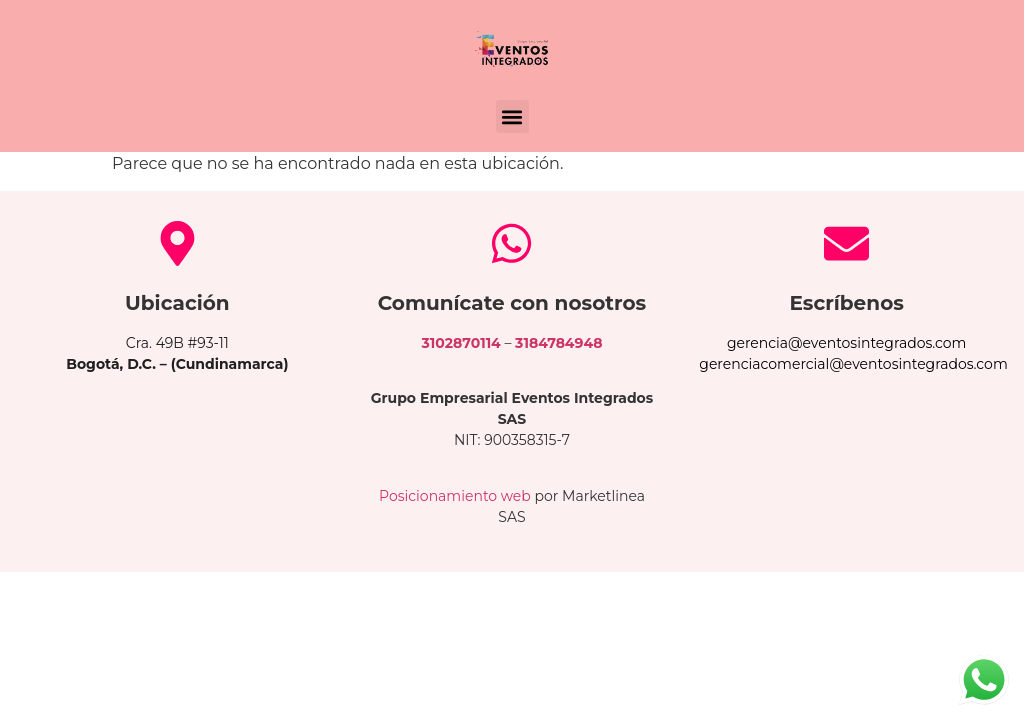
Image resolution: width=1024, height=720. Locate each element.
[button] (512, 116)
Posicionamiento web (455, 496)
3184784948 (558, 343)
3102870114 (461, 343)
